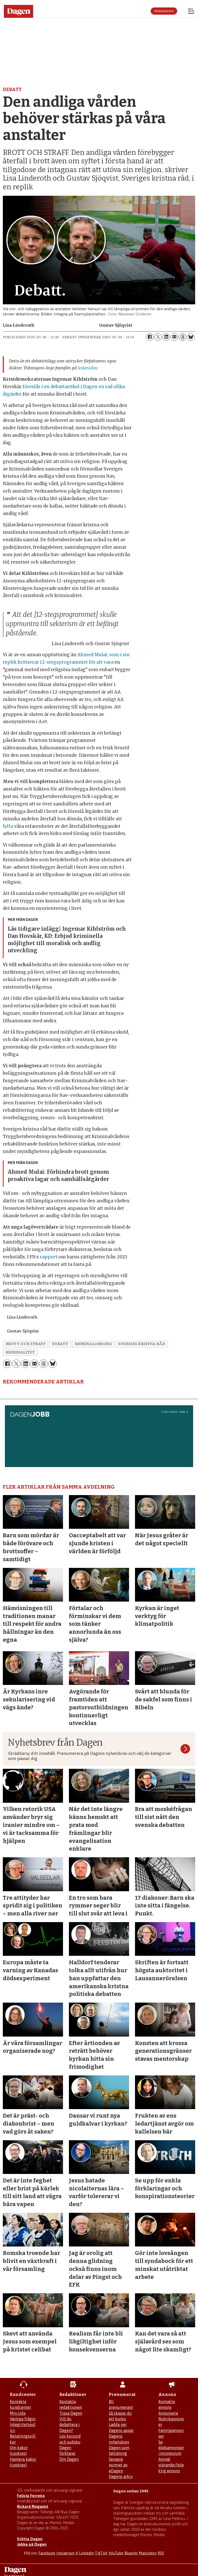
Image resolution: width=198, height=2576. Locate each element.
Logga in (182, 11)
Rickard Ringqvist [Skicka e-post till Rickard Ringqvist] (32, 2506)
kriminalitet (20, 1352)
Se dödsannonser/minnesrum (171, 2448)
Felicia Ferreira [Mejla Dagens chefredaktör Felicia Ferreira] (31, 2495)
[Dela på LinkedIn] (166, 337)
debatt (60, 1344)
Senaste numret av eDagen (118, 2465)
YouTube (115, 2553)
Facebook (46, 2553)
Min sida (17, 2413)
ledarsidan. (88, 367)
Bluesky (131, 2553)
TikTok (101, 2553)
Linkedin (86, 2553)
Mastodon (148, 2553)
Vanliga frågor (23, 2419)
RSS (161, 2553)
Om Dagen (69, 2459)
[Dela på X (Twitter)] (158, 337)
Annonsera (168, 2413)
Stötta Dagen (29, 2539)
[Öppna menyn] (191, 11)
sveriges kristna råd (141, 1344)
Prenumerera (164, 11)
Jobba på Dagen (32, 2544)
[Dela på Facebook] (150, 337)
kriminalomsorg (93, 1344)
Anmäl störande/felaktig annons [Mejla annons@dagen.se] (171, 2465)
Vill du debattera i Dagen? (69, 2425)
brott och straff (26, 1344)
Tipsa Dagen (70, 2413)
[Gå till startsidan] (18, 11)
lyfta (8, 826)
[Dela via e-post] (174, 337)
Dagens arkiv (121, 2476)
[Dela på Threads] (182, 337)
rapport (48, 1257)
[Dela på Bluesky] (191, 337)
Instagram (65, 2553)
